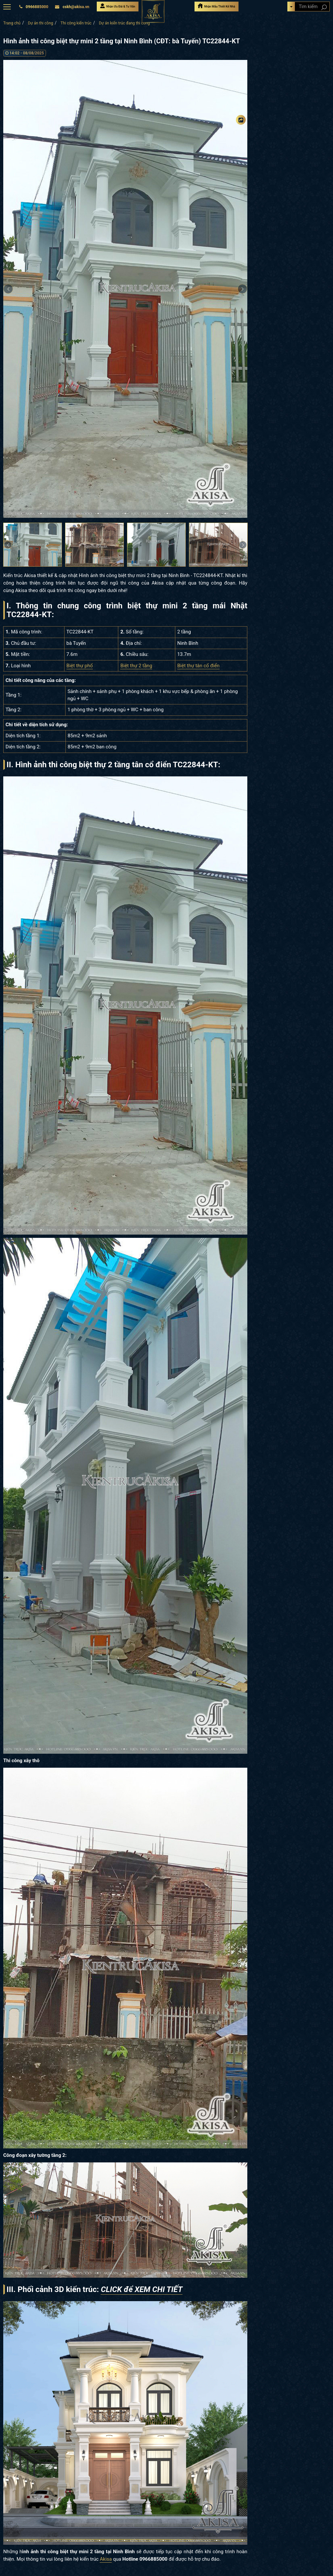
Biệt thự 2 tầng (136, 666)
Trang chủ (12, 23)
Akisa (106, 2559)
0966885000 (34, 7)
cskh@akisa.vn (72, 7)
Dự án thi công (40, 23)
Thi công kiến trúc (76, 23)
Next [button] (242, 289)
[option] (125, 289)
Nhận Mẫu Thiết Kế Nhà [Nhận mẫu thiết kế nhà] (216, 5)
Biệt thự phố (79, 666)
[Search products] (324, 7)
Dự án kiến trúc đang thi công (124, 23)
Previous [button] (8, 289)
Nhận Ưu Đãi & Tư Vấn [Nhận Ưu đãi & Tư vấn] (117, 5)
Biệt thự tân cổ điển (198, 666)
